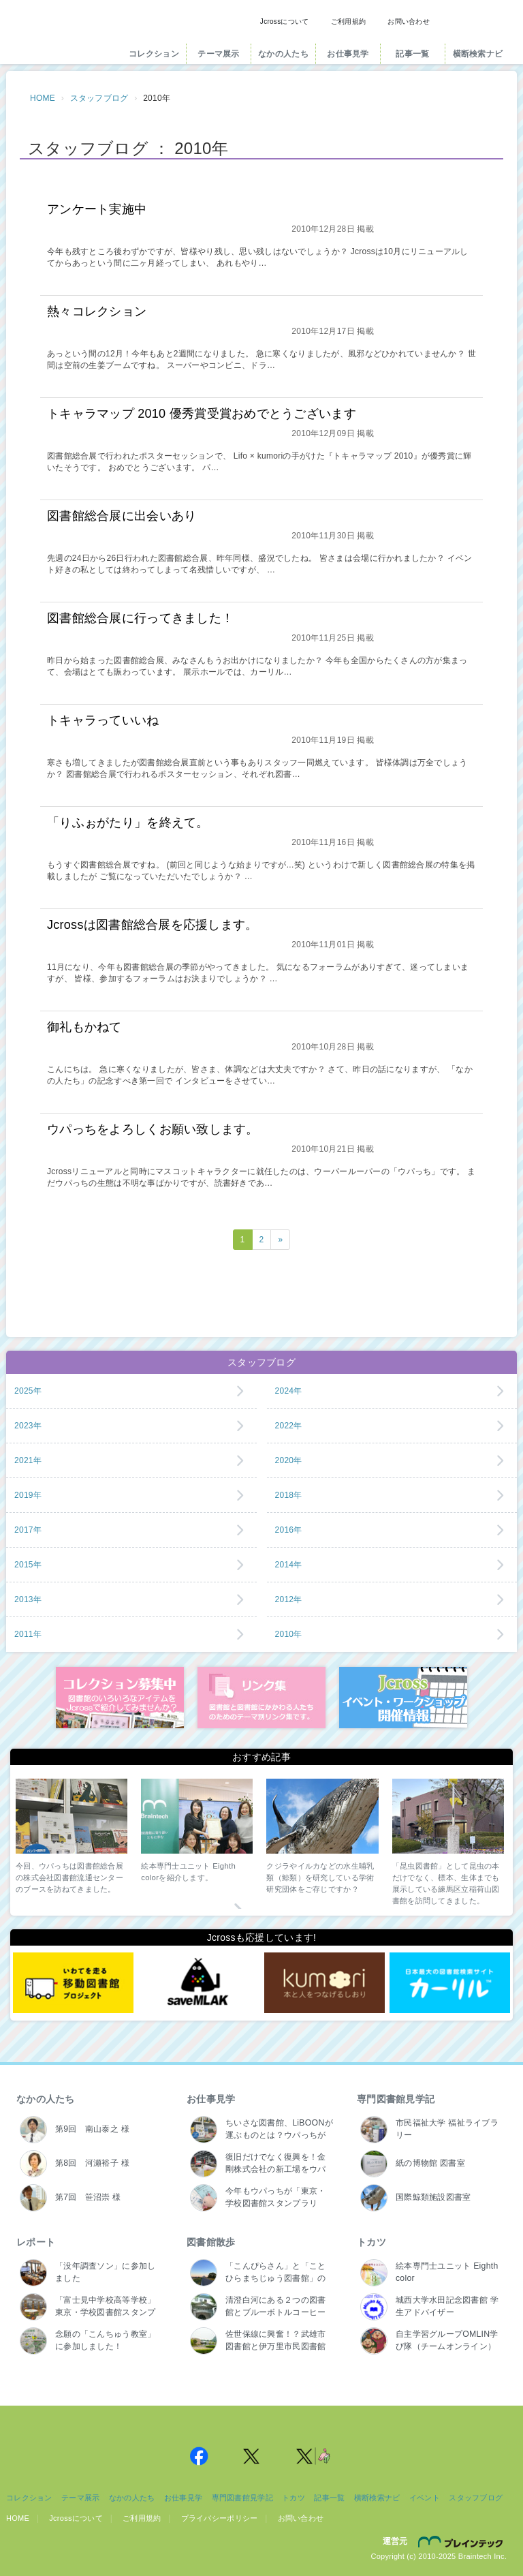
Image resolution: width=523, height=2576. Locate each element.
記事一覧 (412, 54)
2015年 (28, 1564)
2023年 (28, 1425)
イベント (424, 2498)
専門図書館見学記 (395, 2099)
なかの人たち (283, 54)
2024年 (288, 1391)
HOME (42, 98)
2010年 (288, 1634)
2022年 (288, 1425)
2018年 (288, 1495)
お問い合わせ (408, 21)
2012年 (288, 1599)
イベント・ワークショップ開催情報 (403, 1697)
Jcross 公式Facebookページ (198, 2456)
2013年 (28, 1599)
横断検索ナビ (478, 54)
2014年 (288, 1564)
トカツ (371, 2242)
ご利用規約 (348, 21)
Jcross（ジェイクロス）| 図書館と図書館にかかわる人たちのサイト (62, 36)
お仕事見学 (347, 54)
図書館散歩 (211, 2242)
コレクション (154, 54)
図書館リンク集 (261, 1697)
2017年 (28, 1530)
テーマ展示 (218, 54)
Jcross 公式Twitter (252, 2456)
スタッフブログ (99, 98)
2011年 (28, 1634)
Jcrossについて (284, 21)
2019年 (28, 1495)
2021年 (28, 1460)
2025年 (28, 1391)
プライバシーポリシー (219, 2518)
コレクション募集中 (120, 1697)
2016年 (288, 1530)
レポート (35, 2242)
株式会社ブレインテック (462, 2541)
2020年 (288, 1460)
